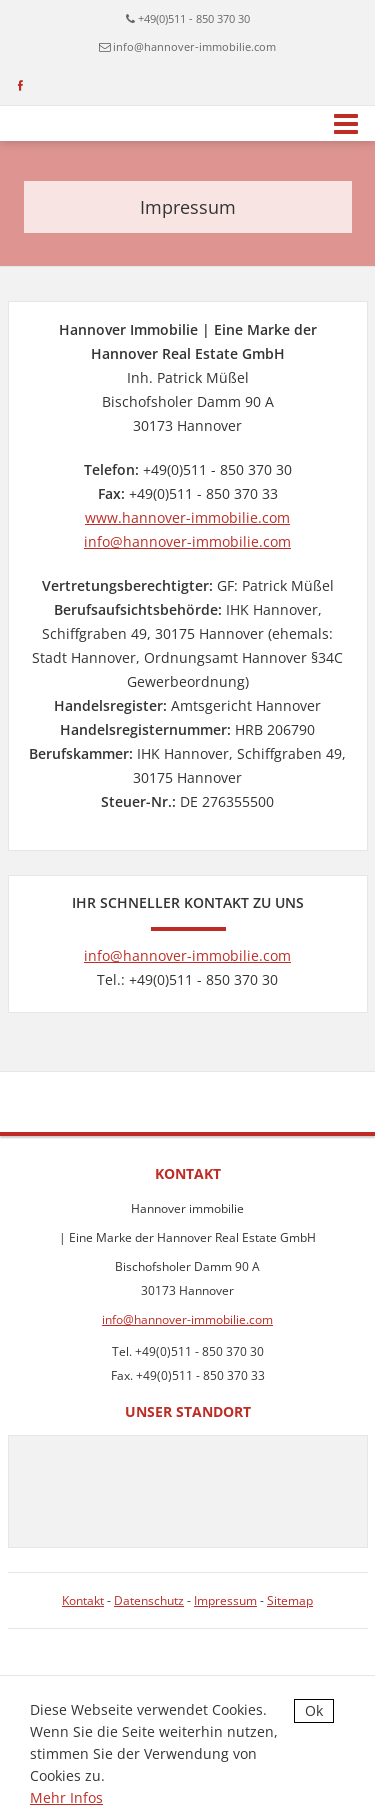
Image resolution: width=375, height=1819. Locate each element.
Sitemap (290, 1600)
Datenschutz (149, 1600)
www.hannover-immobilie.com (187, 517)
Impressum (225, 1600)
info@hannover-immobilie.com (194, 46)
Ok (314, 1710)
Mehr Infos (66, 1797)
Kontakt (83, 1600)
